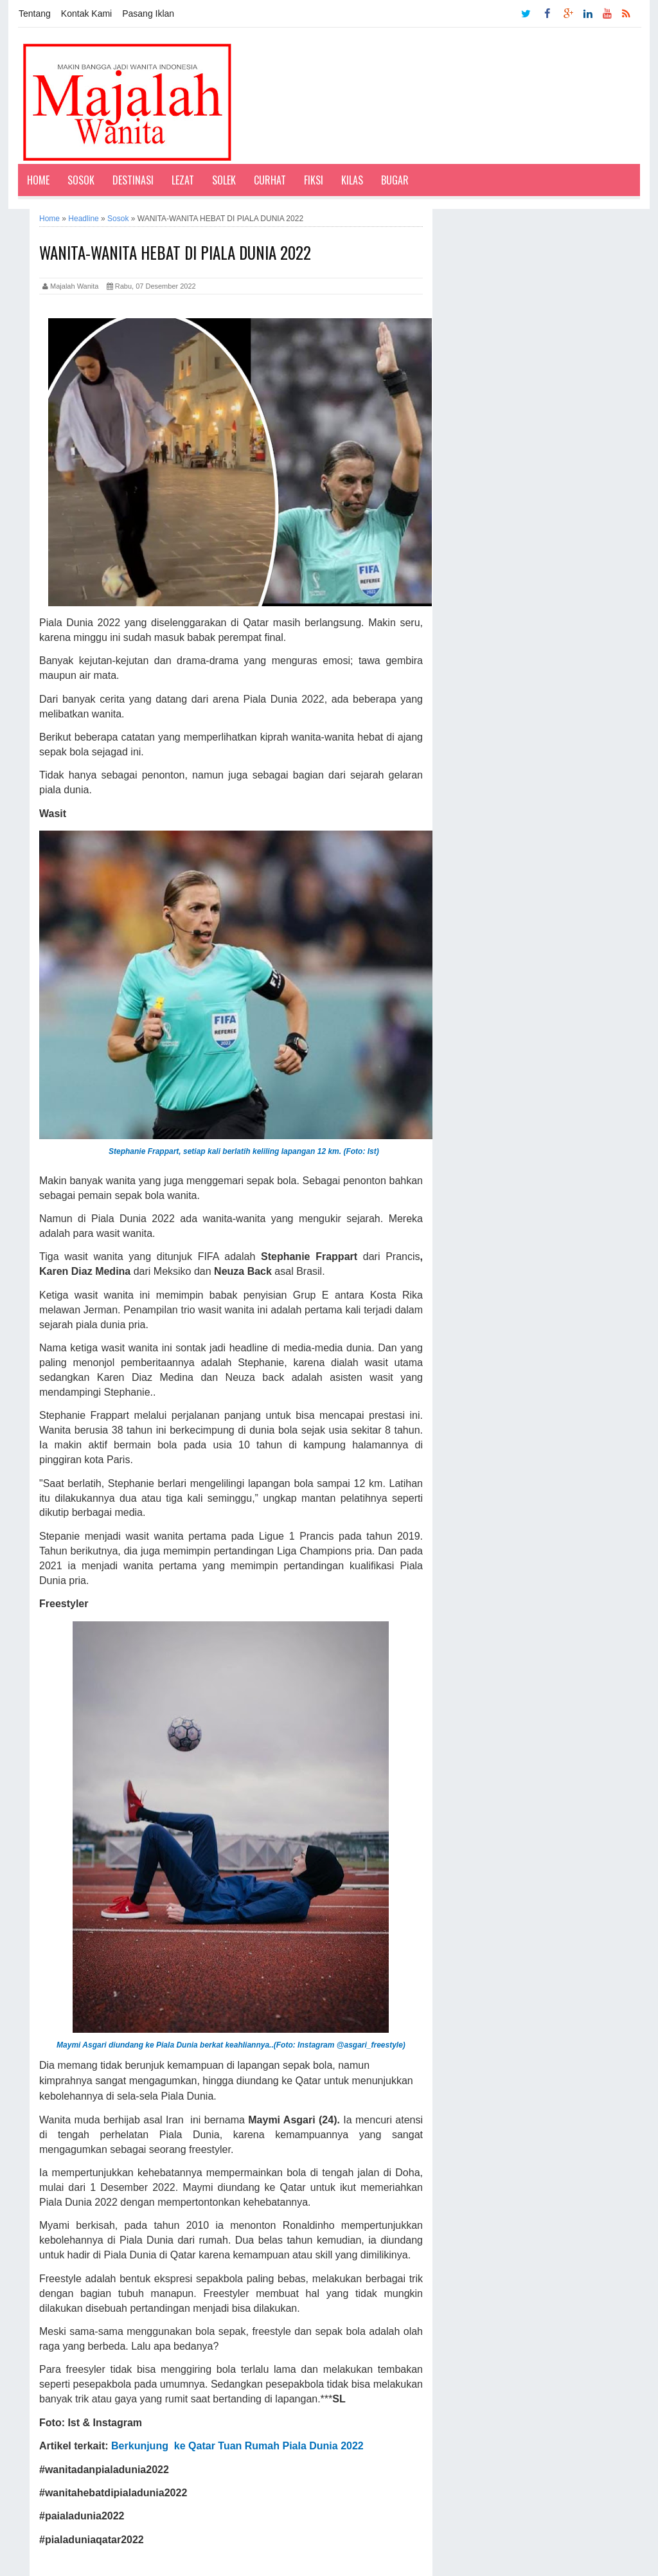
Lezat (183, 180)
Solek (224, 180)
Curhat (270, 180)
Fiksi (313, 180)
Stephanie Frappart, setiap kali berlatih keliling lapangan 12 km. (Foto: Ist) (245, 1151)
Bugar (395, 180)
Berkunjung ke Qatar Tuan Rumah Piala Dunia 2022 (237, 2445)
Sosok (80, 180)
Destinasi (133, 180)
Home (38, 180)
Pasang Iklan (148, 13)
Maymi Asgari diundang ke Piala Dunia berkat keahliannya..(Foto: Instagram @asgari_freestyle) (231, 2044)
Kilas (352, 180)
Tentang (35, 13)
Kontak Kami (86, 13)
